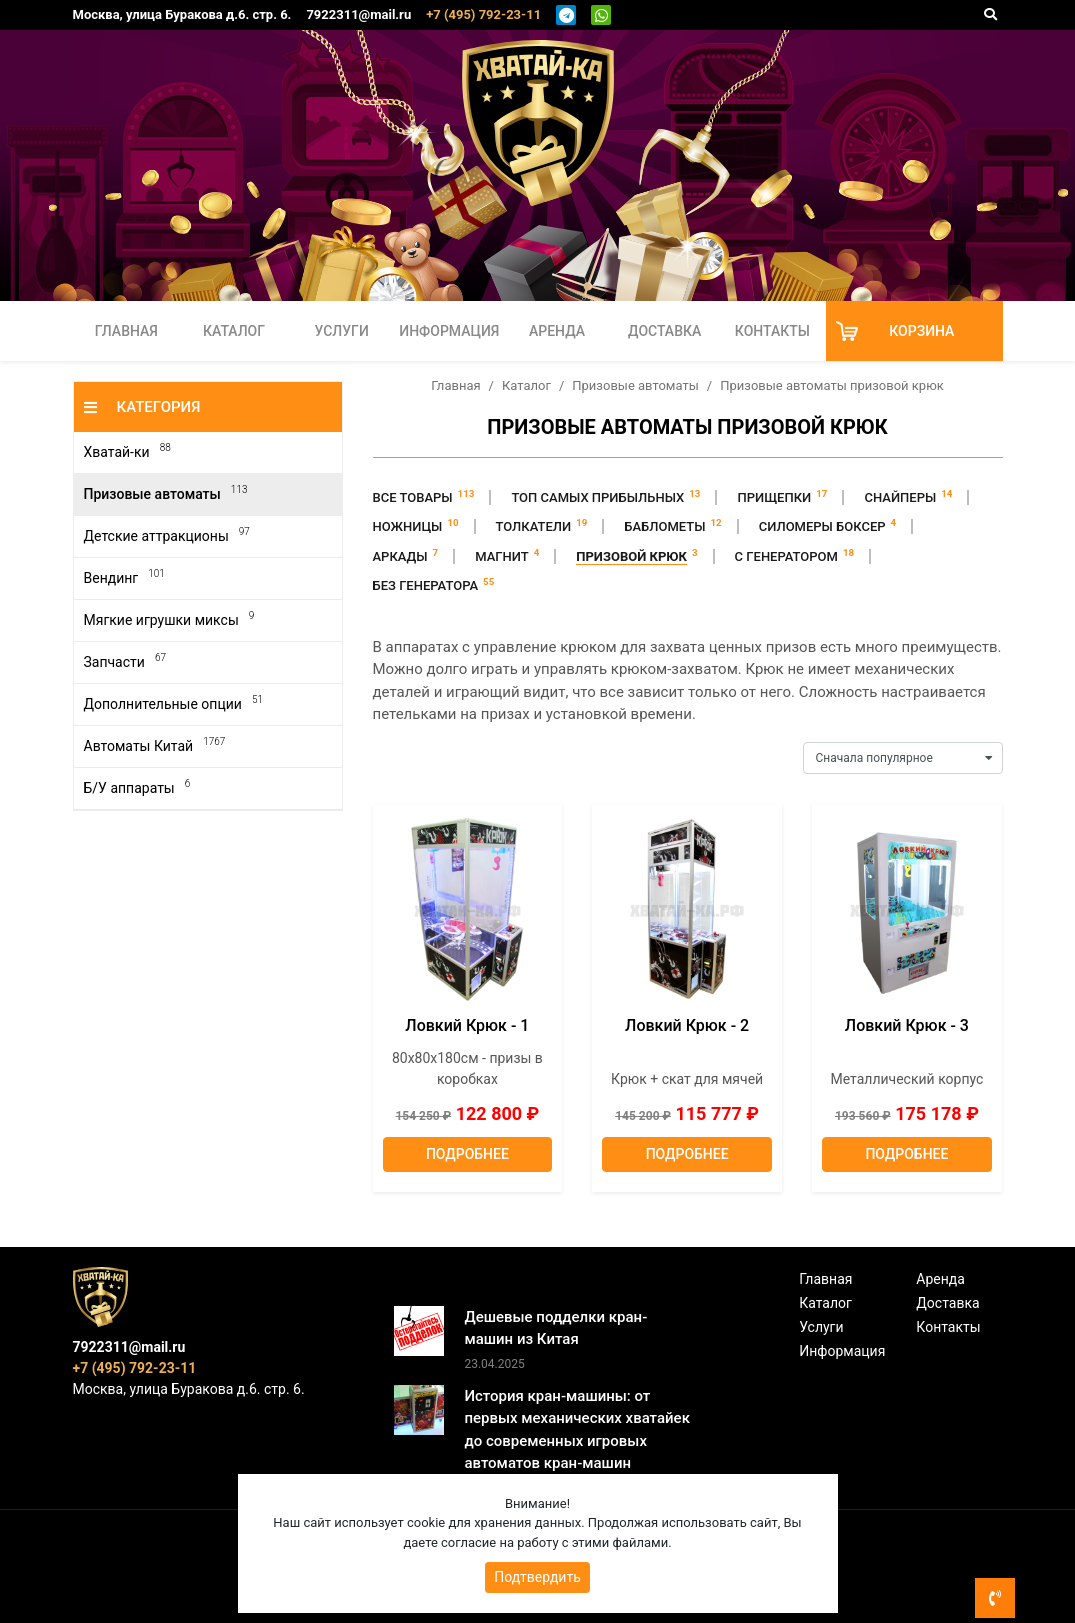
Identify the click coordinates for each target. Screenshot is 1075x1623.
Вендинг (124, 577)
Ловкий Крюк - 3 (907, 1025)
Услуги (342, 331)
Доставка (664, 331)
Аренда (557, 331)
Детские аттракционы (167, 535)
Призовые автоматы (166, 493)
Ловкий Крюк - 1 (467, 1025)
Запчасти (125, 661)
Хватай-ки (127, 451)
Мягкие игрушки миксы (169, 619)
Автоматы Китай (155, 745)
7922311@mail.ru (358, 14)
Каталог (234, 331)
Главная (126, 331)
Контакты (772, 331)
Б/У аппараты (137, 787)
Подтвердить (537, 1577)
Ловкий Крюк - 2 (687, 1025)
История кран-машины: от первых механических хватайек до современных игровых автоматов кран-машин (577, 1430)
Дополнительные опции (173, 703)
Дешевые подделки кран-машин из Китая (555, 1328)
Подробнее (467, 1154)
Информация (449, 331)
